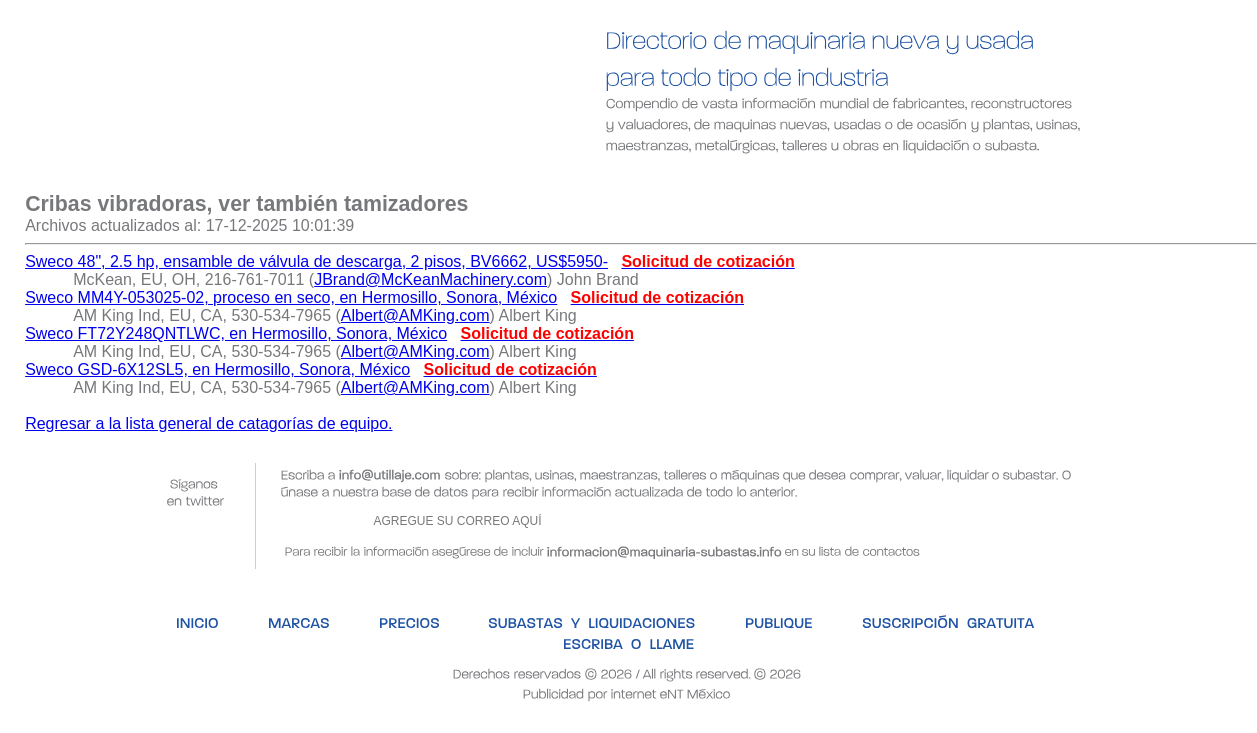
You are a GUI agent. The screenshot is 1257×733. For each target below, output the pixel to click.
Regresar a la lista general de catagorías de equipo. (208, 423)
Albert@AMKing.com (415, 315)
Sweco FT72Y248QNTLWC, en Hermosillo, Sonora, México (236, 333)
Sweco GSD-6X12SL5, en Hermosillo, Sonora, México (217, 369)
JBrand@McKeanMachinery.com (430, 279)
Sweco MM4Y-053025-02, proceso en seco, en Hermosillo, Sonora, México (291, 297)
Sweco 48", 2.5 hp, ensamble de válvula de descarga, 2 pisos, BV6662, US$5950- (316, 261)
